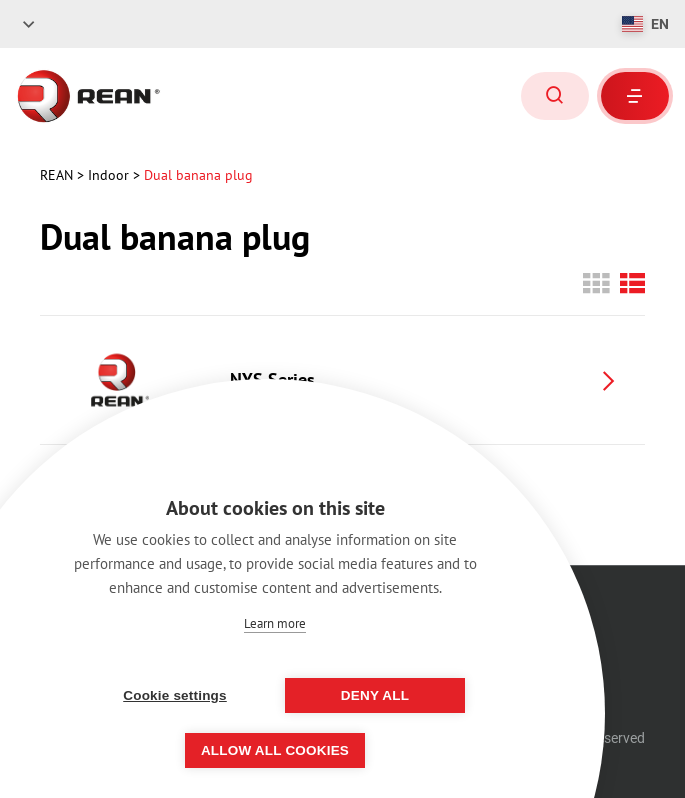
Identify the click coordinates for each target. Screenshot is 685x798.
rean (58, 175)
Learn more (275, 623)
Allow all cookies (275, 750)
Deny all (375, 695)
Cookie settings (175, 695)
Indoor (110, 175)
